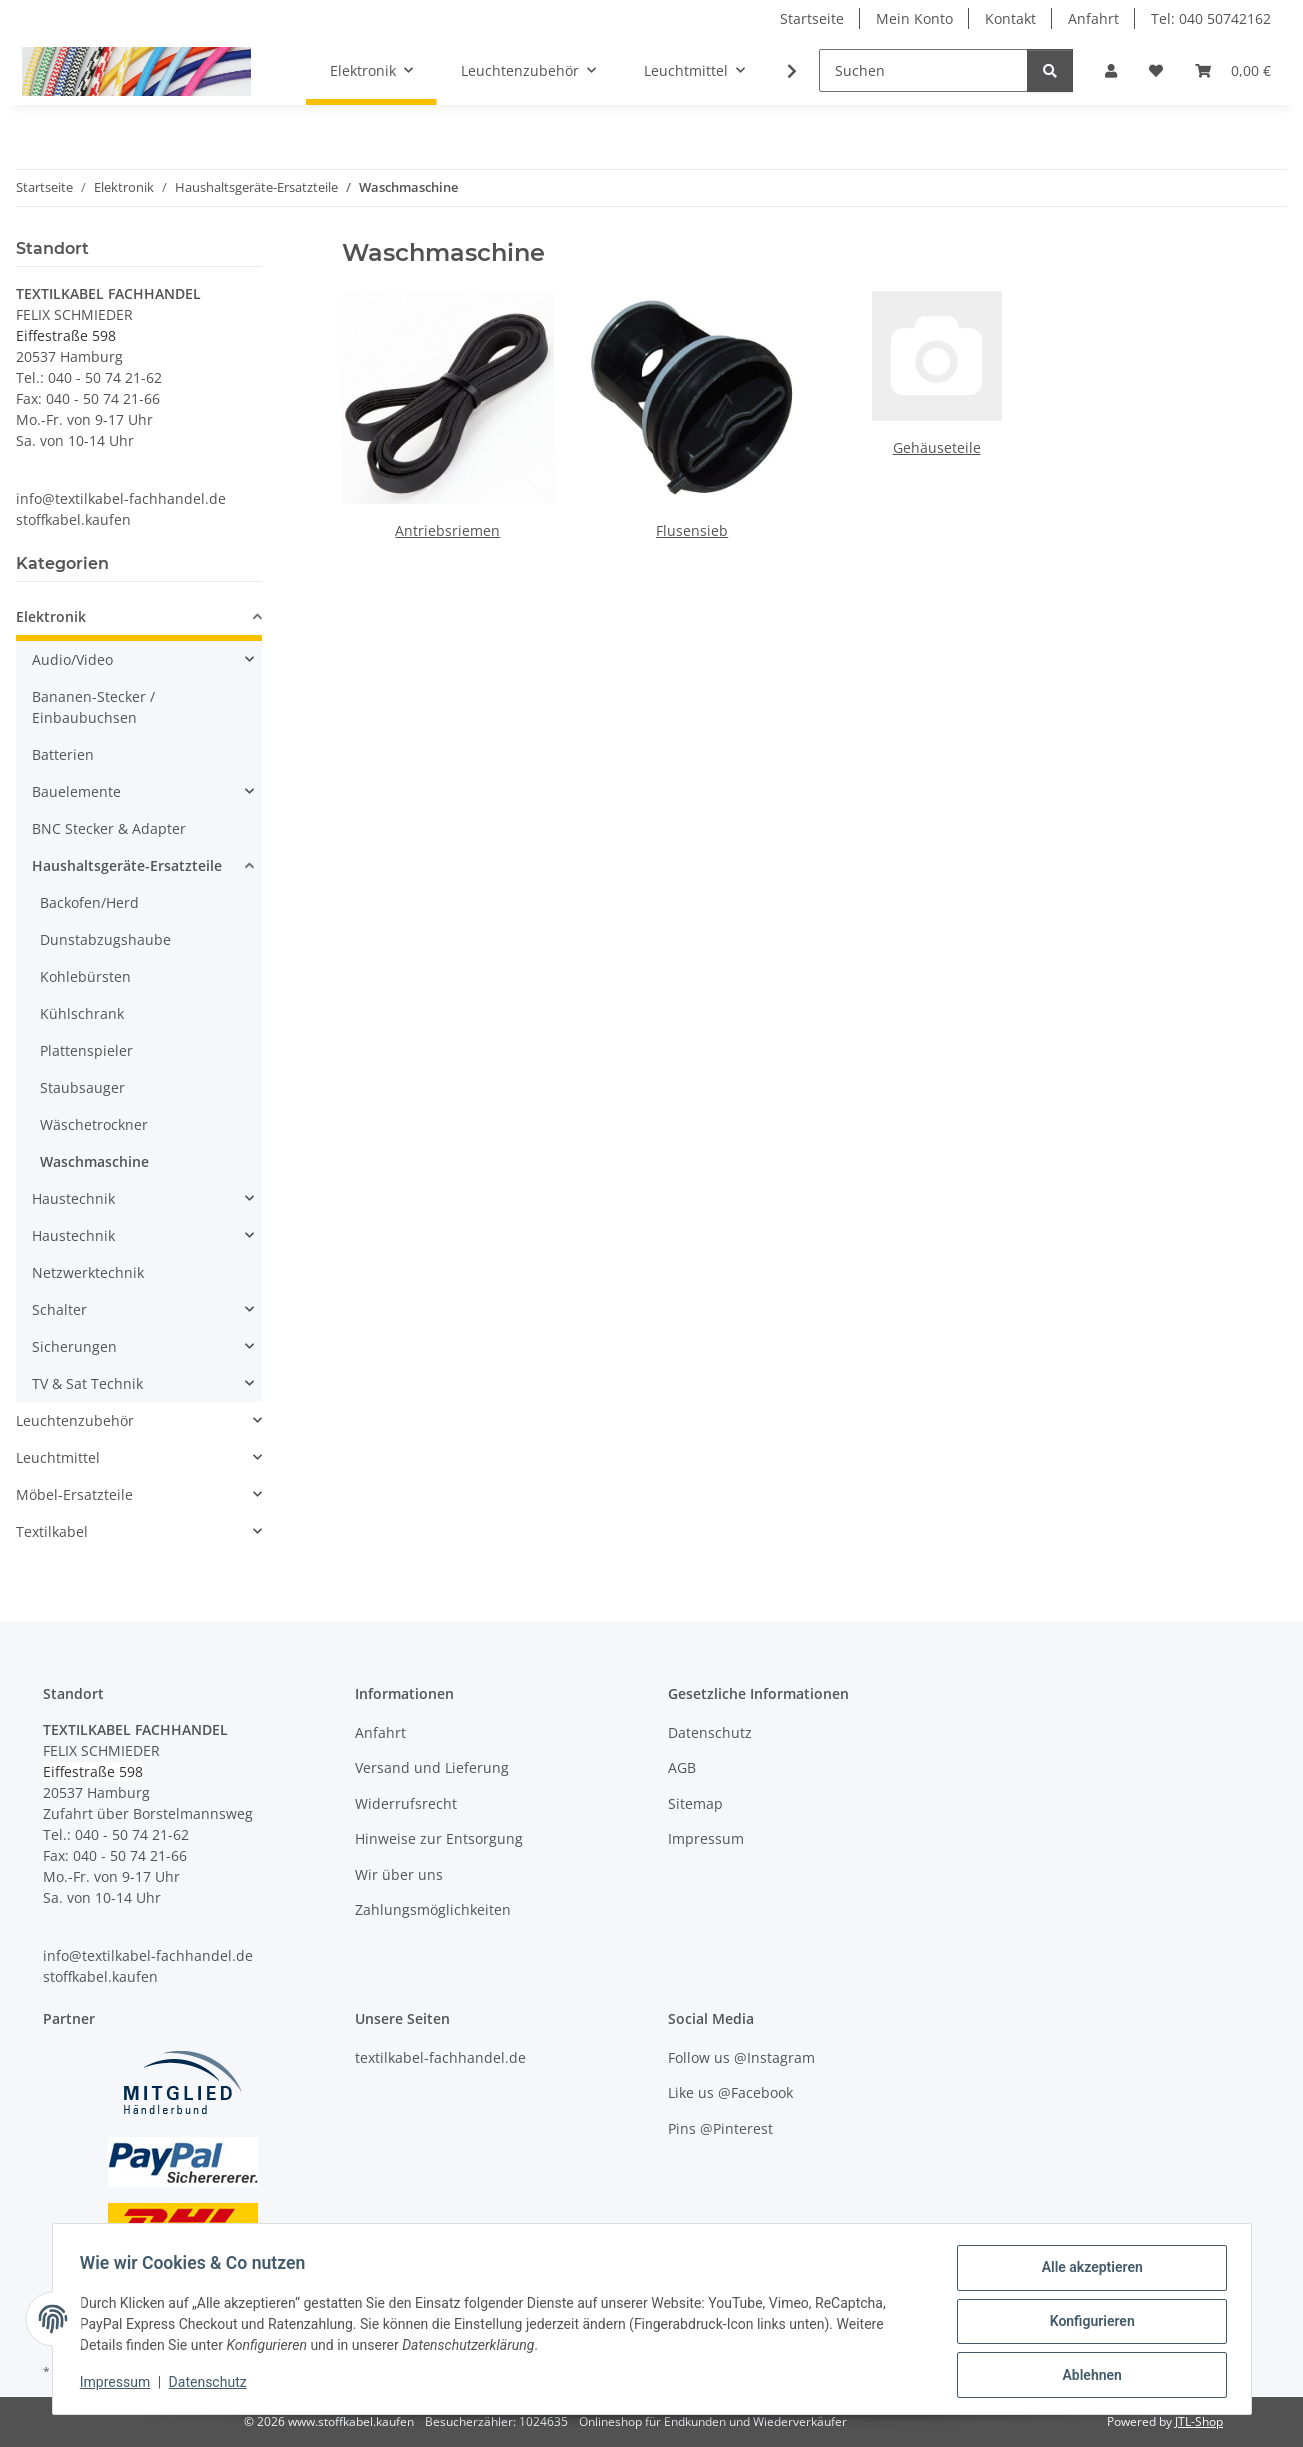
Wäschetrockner (94, 1124)
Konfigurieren (1087, 2324)
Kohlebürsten (85, 976)
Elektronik (51, 616)
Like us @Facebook (730, 2092)
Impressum (120, 2385)
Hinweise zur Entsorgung (439, 1838)
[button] (1111, 70)
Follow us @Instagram (741, 2057)
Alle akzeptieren (1087, 2272)
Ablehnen (1087, 2376)
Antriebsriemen (447, 530)
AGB (682, 1767)
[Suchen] (923, 70)
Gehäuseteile (937, 447)
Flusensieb (692, 530)
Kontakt (1010, 18)
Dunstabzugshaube (105, 939)
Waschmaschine (94, 1161)
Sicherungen (74, 1346)
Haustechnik (73, 1198)
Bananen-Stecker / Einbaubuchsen (93, 707)
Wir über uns (399, 1874)
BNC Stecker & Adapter (109, 828)
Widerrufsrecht (406, 1803)
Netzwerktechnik (88, 1272)
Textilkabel (52, 1531)
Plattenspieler (86, 1050)
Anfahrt (1093, 18)
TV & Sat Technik (87, 1383)
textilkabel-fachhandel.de (440, 2057)
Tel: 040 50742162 (1211, 18)
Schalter (59, 1309)
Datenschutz (212, 2385)
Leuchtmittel (58, 1457)
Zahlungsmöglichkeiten (433, 1909)
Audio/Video (72, 659)
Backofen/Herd (89, 902)
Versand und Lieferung (432, 1767)
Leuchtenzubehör (75, 1420)
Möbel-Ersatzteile (74, 1494)
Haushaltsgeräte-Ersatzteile (127, 865)
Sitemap (695, 1803)
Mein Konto (914, 18)
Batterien (63, 754)
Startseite (812, 18)
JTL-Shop (1199, 2421)
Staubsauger (82, 1087)
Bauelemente (76, 791)
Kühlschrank (82, 1013)
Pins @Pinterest (720, 2128)
